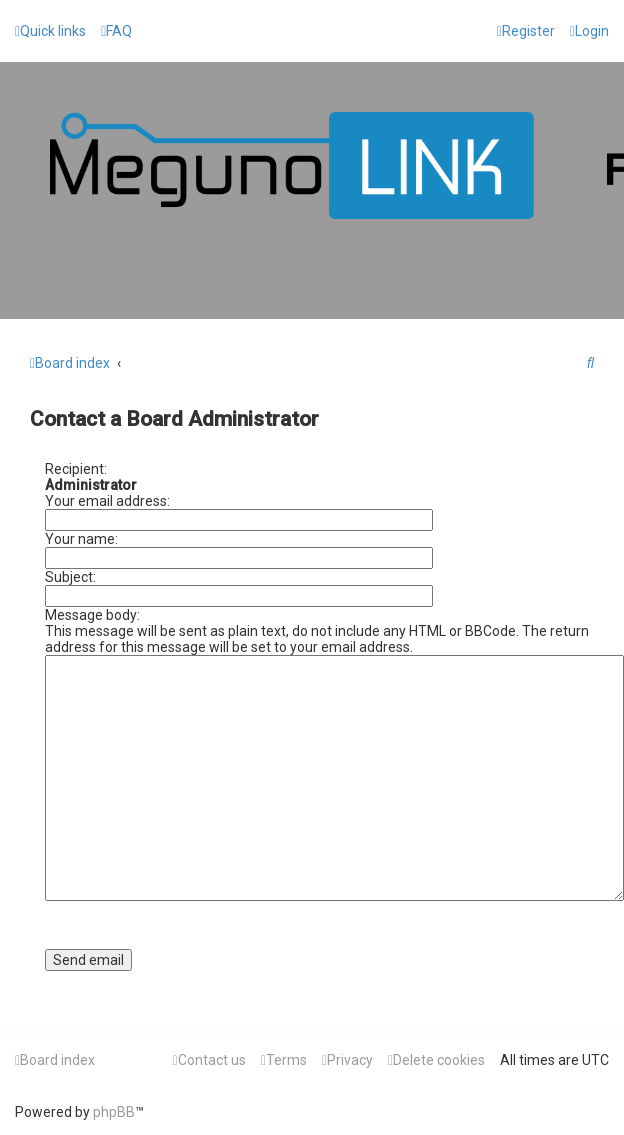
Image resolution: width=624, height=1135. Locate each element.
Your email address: (107, 501)
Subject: (70, 577)
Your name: (81, 539)
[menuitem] (116, 31)
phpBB (114, 1112)
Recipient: (76, 469)
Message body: (92, 615)
